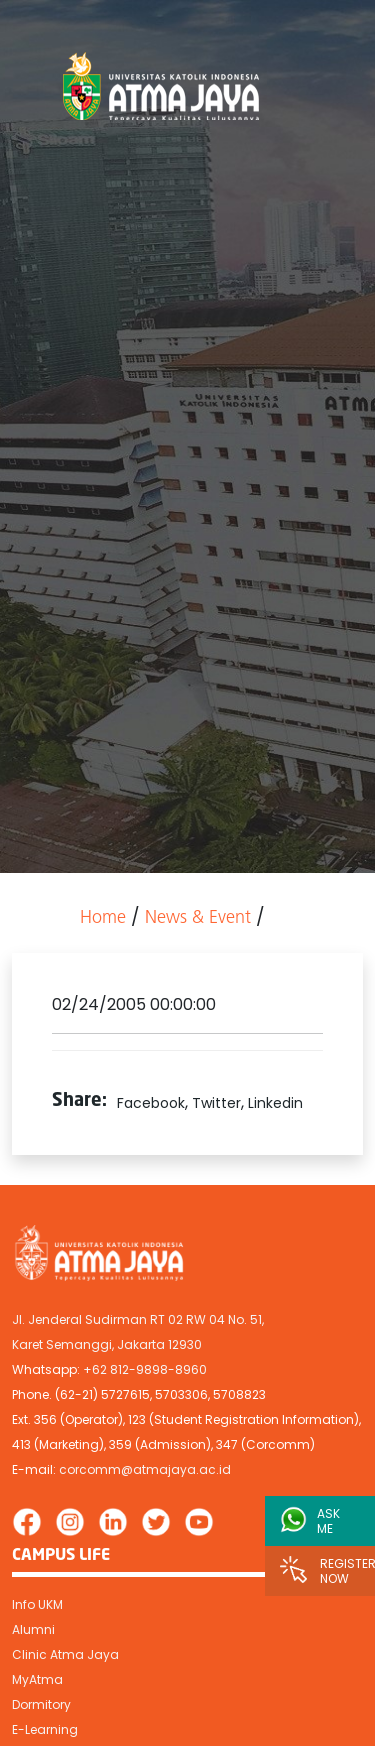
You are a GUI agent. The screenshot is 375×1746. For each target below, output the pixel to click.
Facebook (151, 1103)
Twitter (216, 1103)
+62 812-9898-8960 (145, 1369)
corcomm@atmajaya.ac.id (145, 1469)
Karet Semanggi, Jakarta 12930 (107, 1344)
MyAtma (37, 1679)
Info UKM (37, 1604)
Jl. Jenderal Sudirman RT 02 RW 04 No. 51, (138, 1319)
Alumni (33, 1629)
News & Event (198, 918)
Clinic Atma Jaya (65, 1654)
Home (103, 918)
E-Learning (45, 1729)
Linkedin (275, 1103)
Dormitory (41, 1704)
